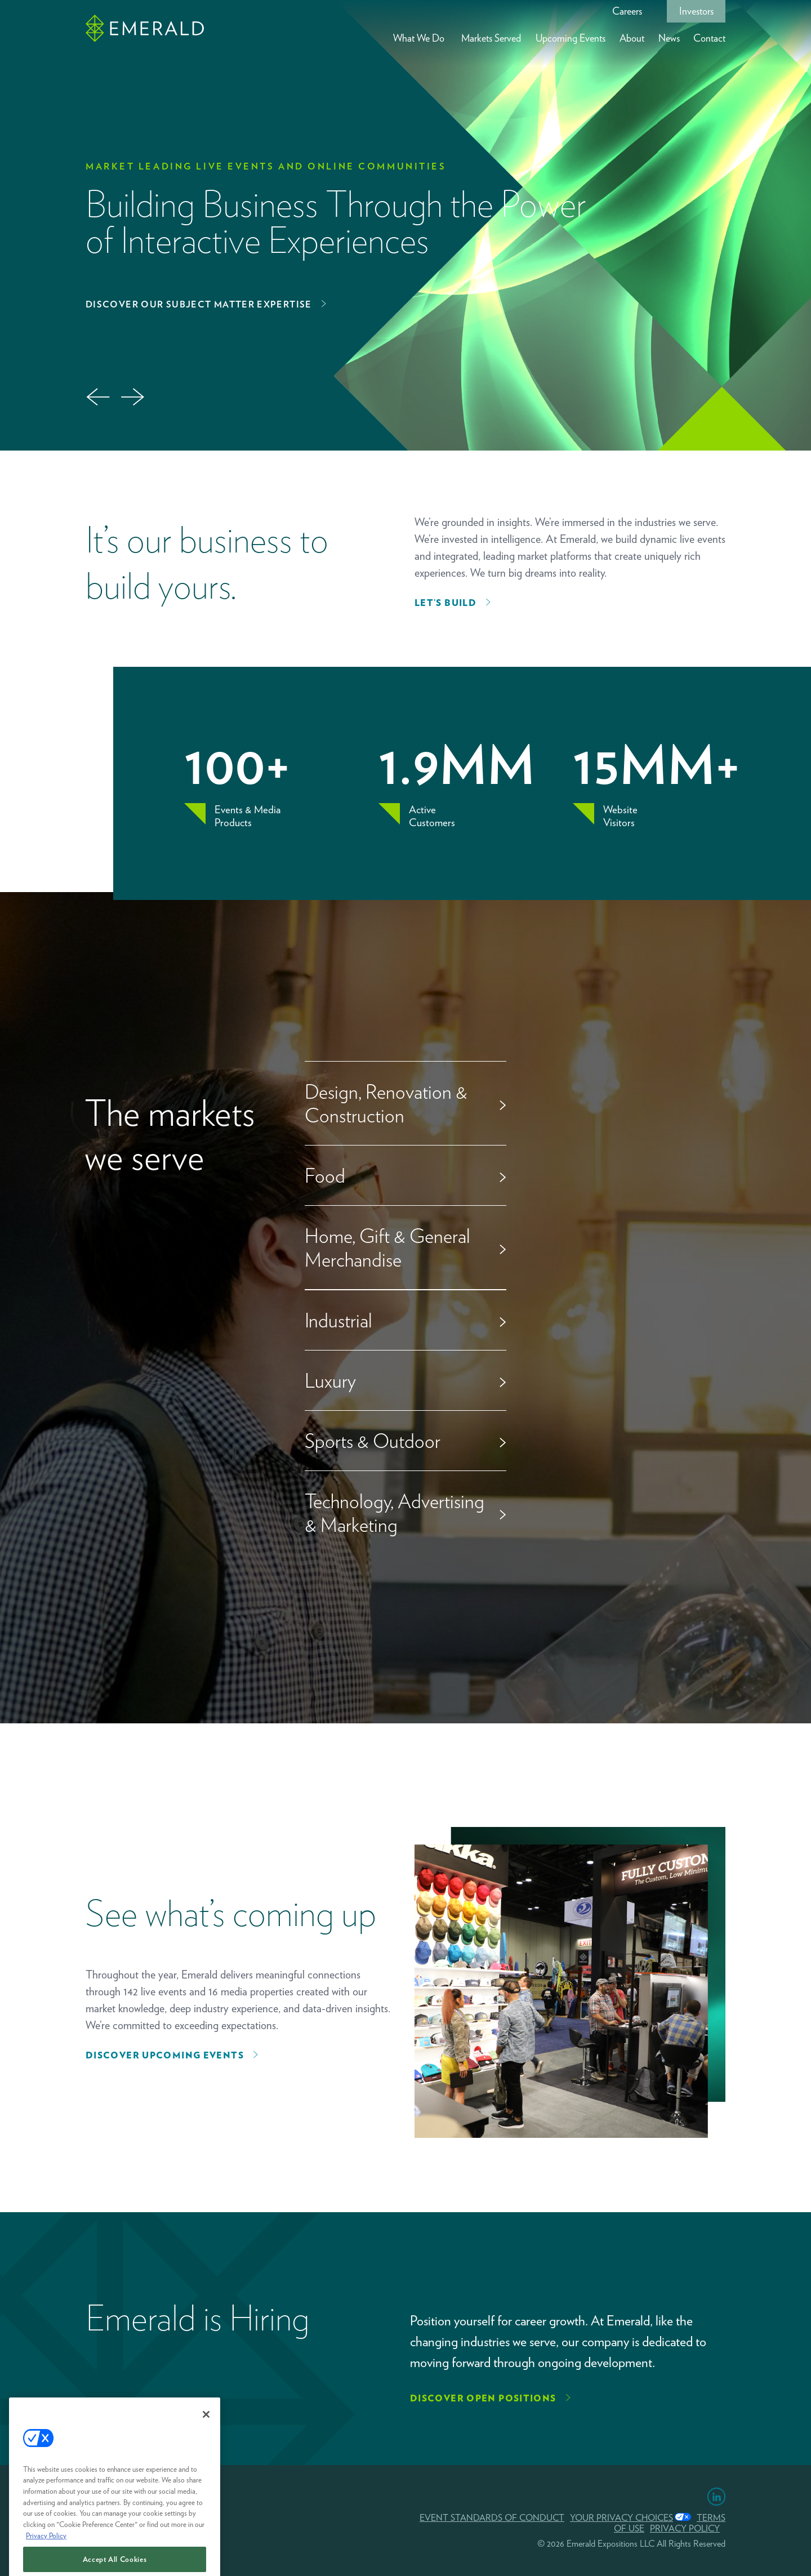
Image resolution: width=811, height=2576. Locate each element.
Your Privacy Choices (621, 2517)
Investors (696, 11)
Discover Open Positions (483, 2398)
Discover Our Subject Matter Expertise (199, 304)
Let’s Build (445, 603)
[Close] (206, 2465)
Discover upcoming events (165, 2055)
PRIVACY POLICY (685, 2528)
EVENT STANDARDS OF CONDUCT (492, 2517)
